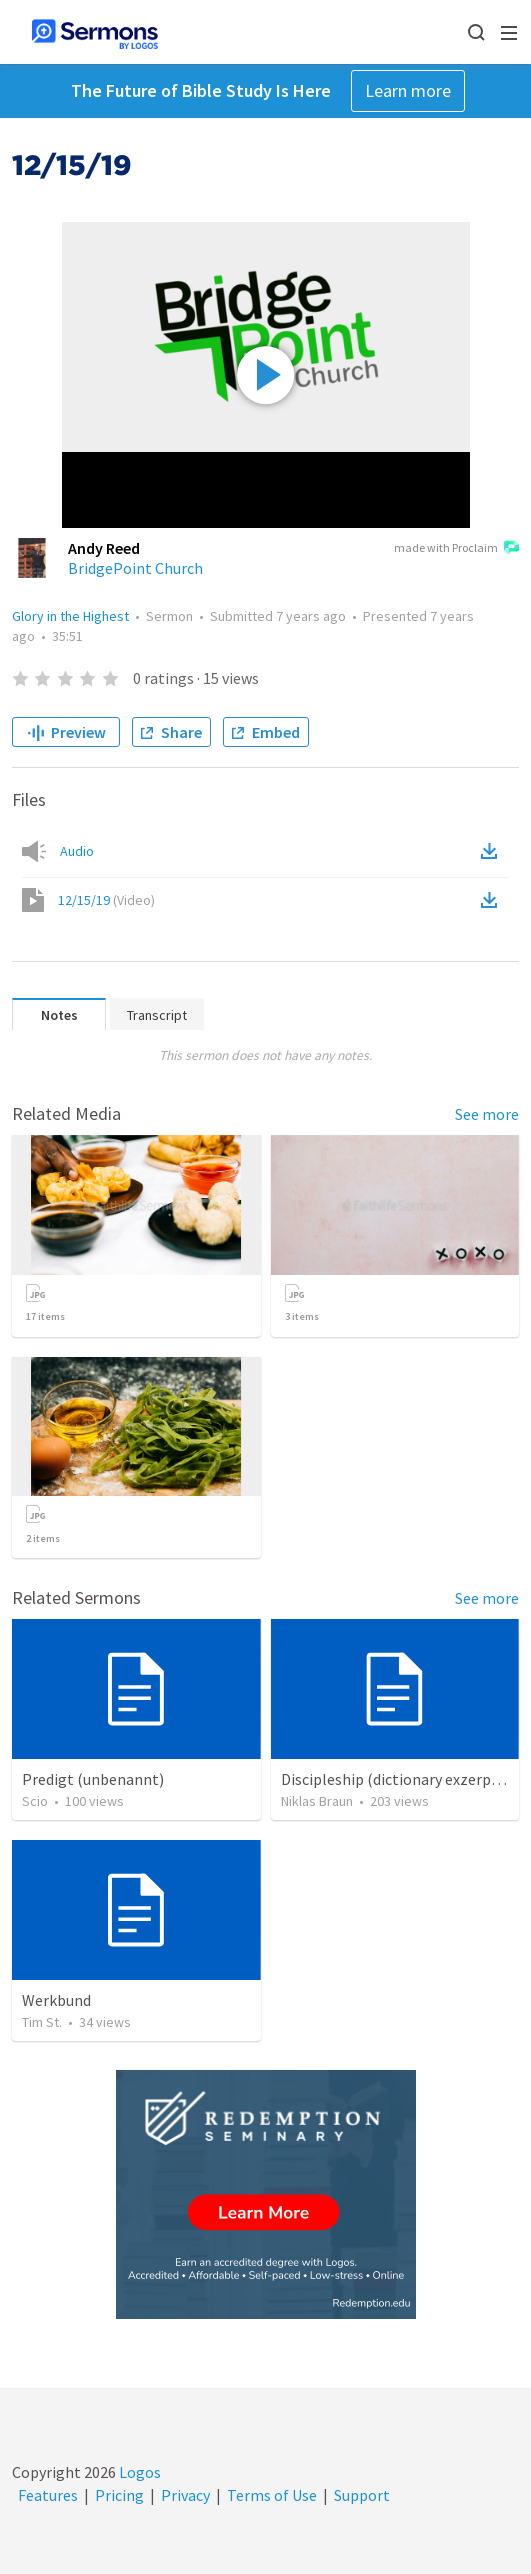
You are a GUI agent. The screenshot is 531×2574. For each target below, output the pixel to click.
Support (362, 2495)
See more (487, 1114)
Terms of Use (272, 2495)
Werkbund (56, 2000)
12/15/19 (106, 900)
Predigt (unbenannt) (93, 1779)
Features (48, 2495)
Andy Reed (104, 548)
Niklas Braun (317, 1801)
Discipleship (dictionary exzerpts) (395, 1779)
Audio (77, 851)
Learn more (408, 90)
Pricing (119, 2495)
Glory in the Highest (70, 616)
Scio (35, 1801)
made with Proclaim (456, 549)
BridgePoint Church (135, 568)
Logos (138, 2472)
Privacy (185, 2495)
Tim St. (42, 2022)
